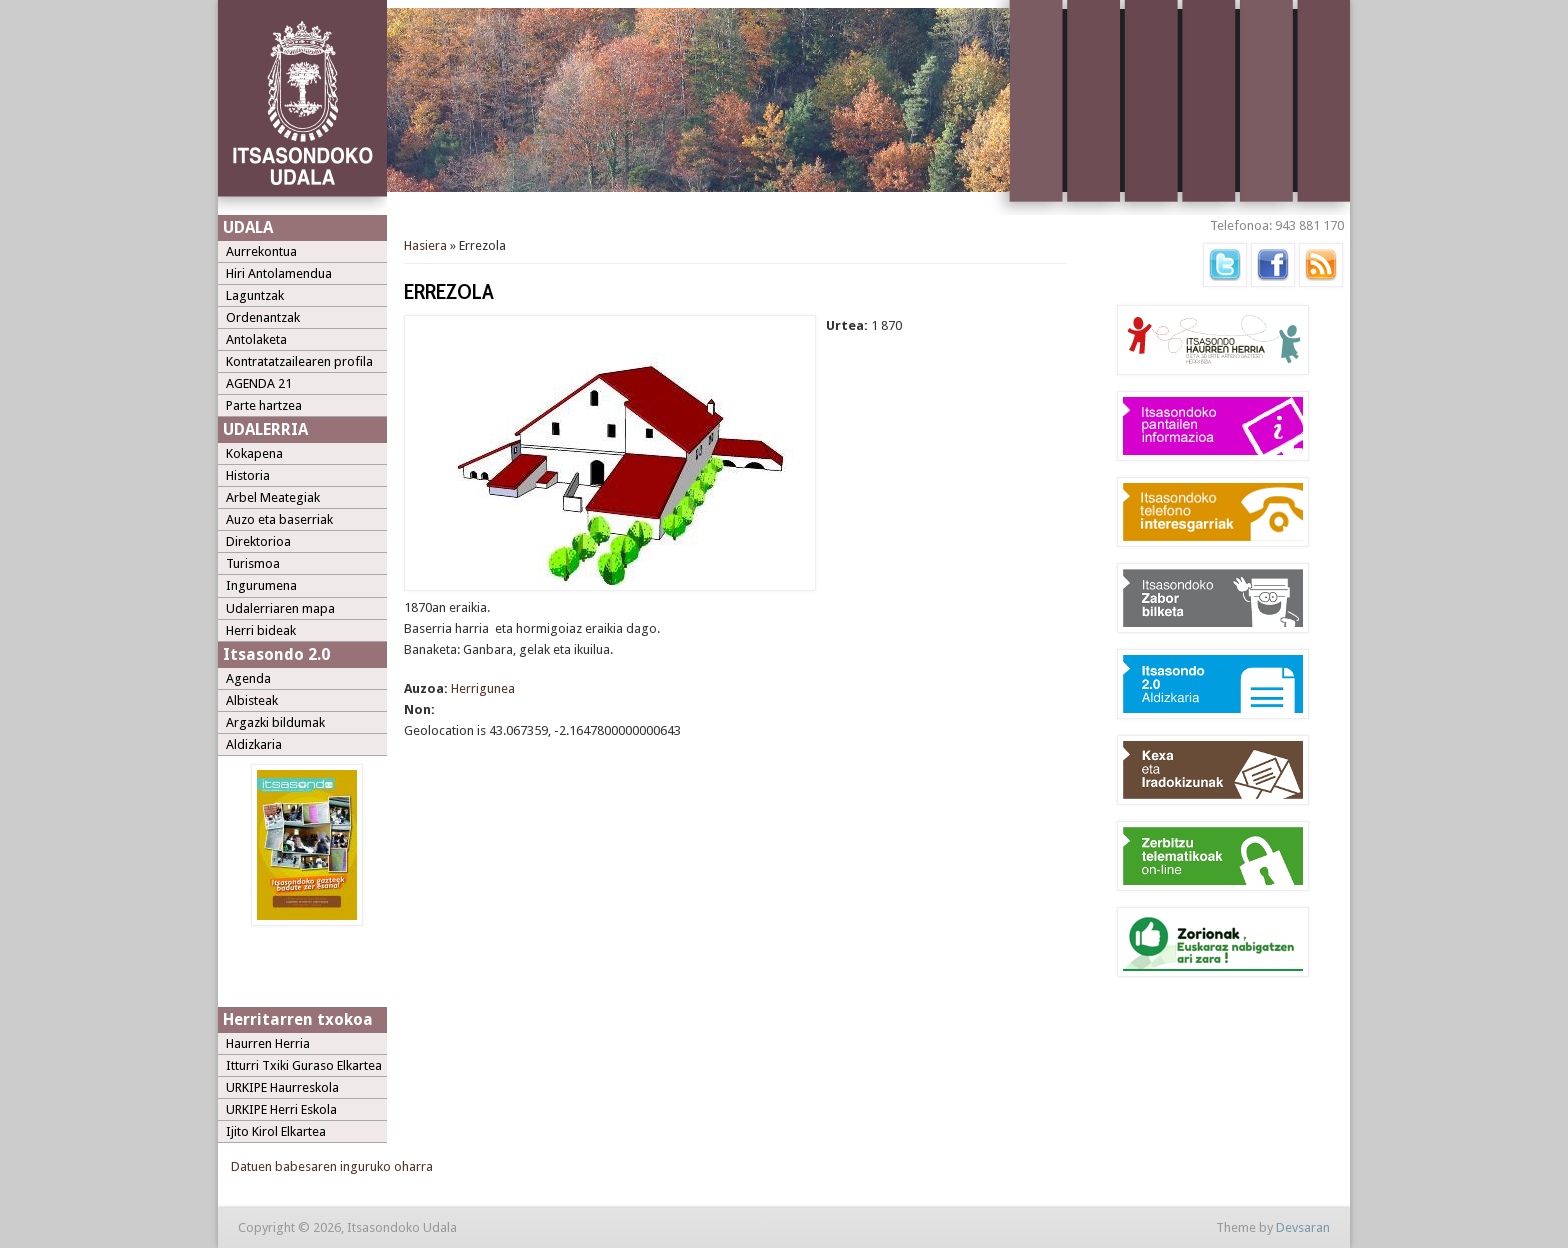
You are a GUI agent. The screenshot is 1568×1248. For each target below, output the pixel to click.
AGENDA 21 (259, 383)
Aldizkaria (254, 744)
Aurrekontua (261, 251)
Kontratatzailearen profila (299, 361)
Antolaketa (256, 339)
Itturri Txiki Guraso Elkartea (304, 1065)
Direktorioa (258, 541)
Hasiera (425, 245)
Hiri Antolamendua (279, 273)
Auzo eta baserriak (279, 519)
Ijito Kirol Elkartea (276, 1131)
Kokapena (254, 453)
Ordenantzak (263, 317)
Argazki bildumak (275, 722)
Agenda (248, 678)
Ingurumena (261, 585)
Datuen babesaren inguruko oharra (332, 1166)
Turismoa (253, 563)
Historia (248, 475)
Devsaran (1303, 1227)
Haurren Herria (268, 1043)
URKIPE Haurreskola (282, 1087)
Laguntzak (255, 295)
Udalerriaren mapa (280, 608)
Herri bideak (261, 630)
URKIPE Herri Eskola (281, 1109)
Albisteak (252, 700)
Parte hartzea (264, 405)
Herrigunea (483, 688)
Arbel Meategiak (273, 497)
